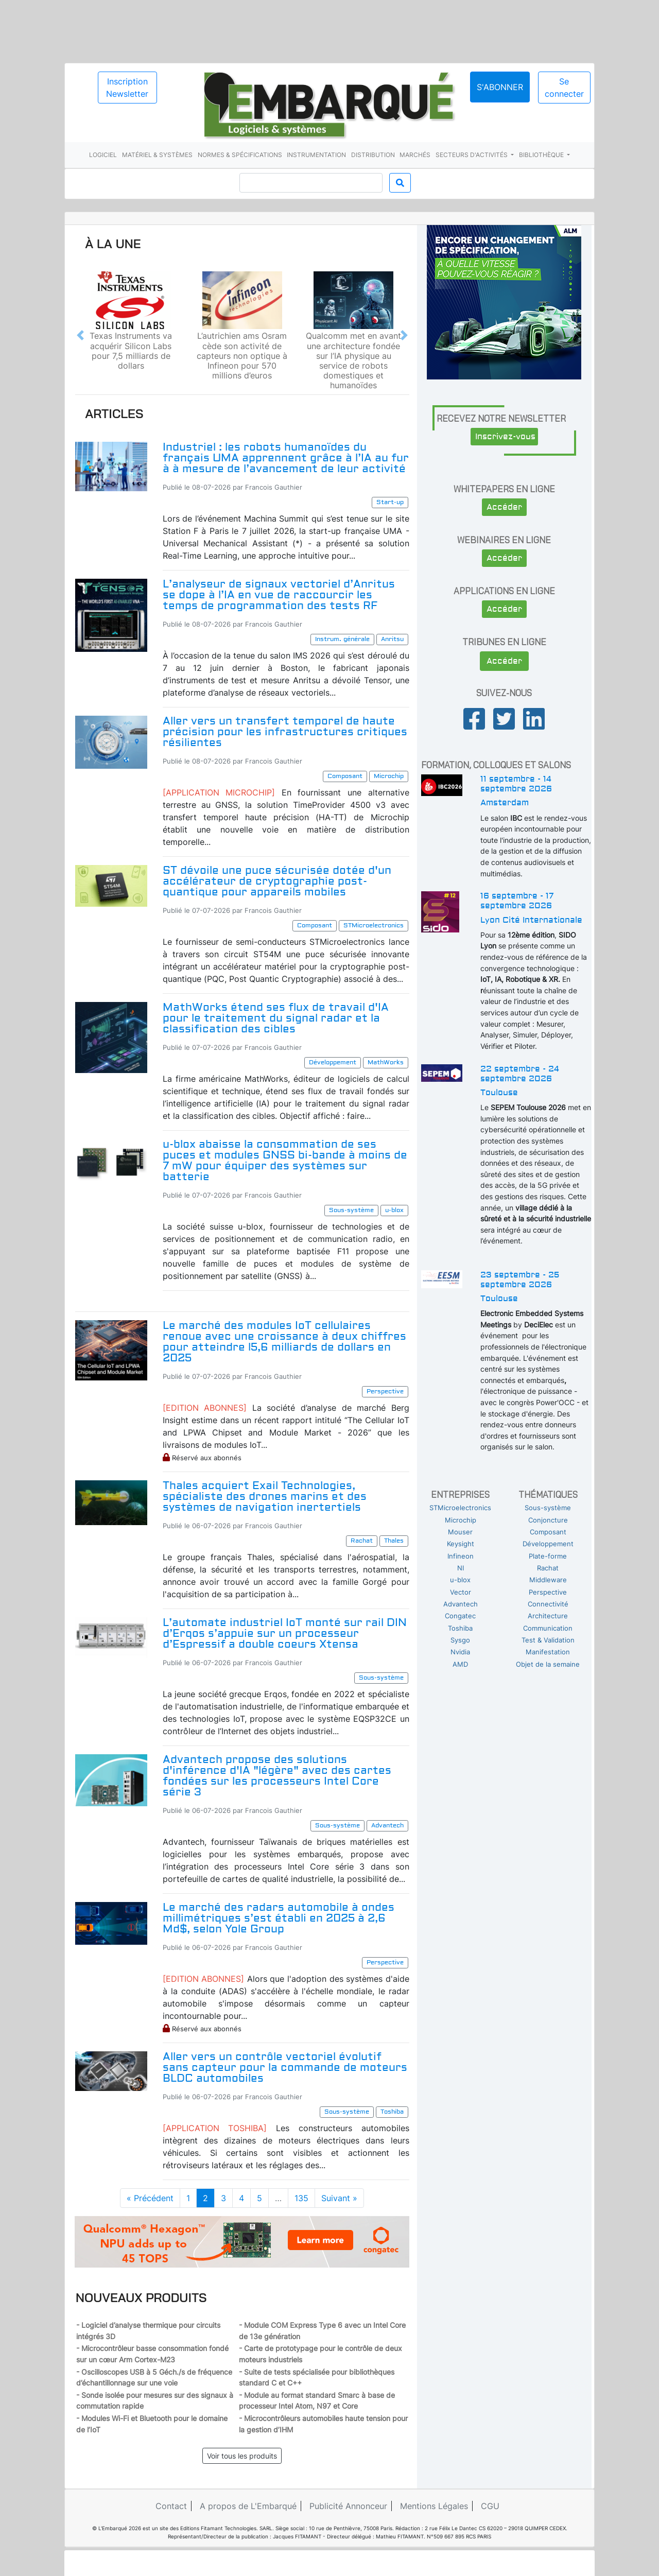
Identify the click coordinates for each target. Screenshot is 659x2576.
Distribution (373, 155)
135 (301, 2198)
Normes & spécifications (240, 155)
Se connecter (564, 87)
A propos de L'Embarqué (248, 2506)
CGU (490, 2506)
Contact (171, 2506)
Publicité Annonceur (348, 2506)
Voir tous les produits (242, 2455)
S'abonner (500, 87)
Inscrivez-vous (505, 436)
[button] (80, 335)
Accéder (504, 507)
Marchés (415, 155)
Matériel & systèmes (157, 155)
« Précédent (150, 2198)
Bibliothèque (542, 155)
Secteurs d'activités (472, 155)
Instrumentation (316, 155)
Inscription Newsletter (127, 87)
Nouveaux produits (141, 2297)
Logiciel (103, 155)
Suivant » (339, 2198)
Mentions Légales (434, 2506)
